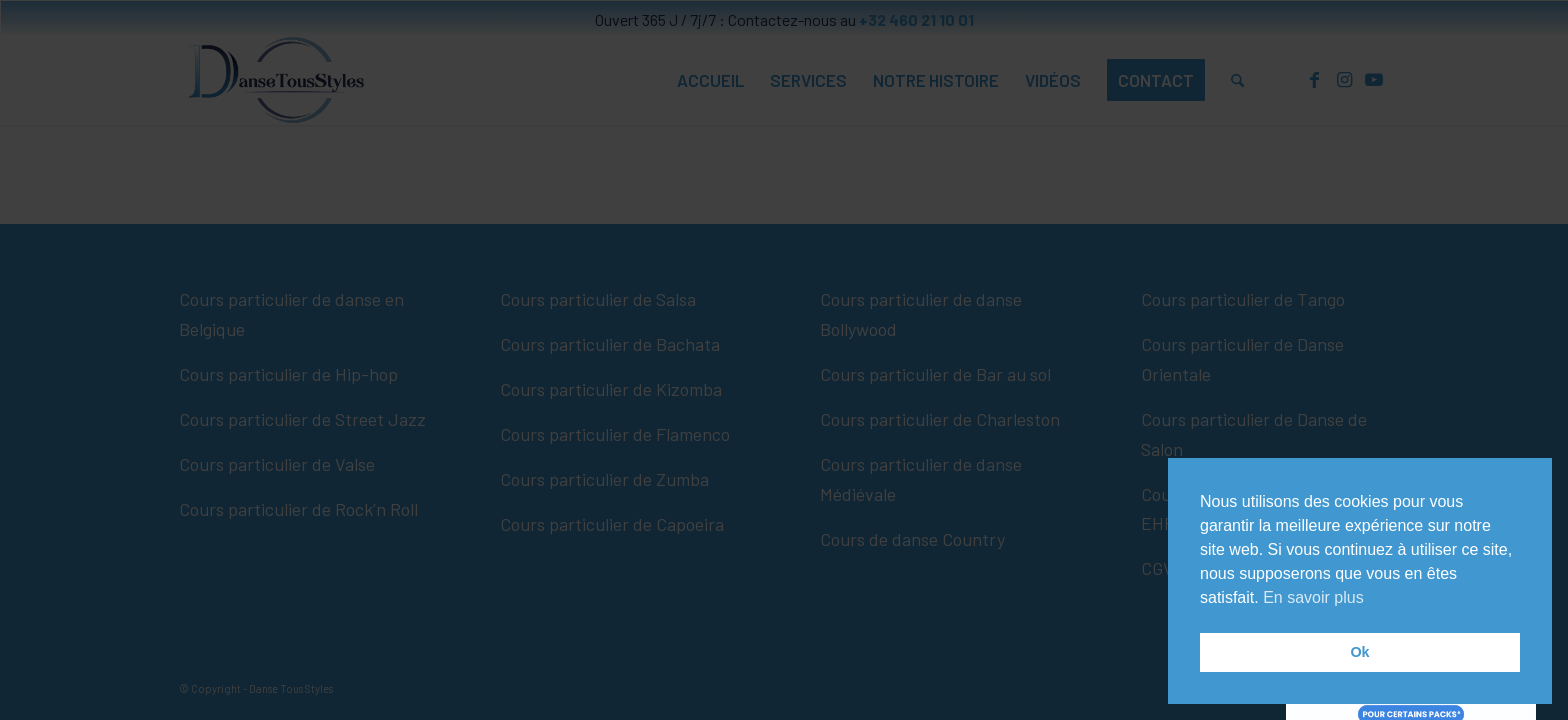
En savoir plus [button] (1313, 597)
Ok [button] (1359, 652)
